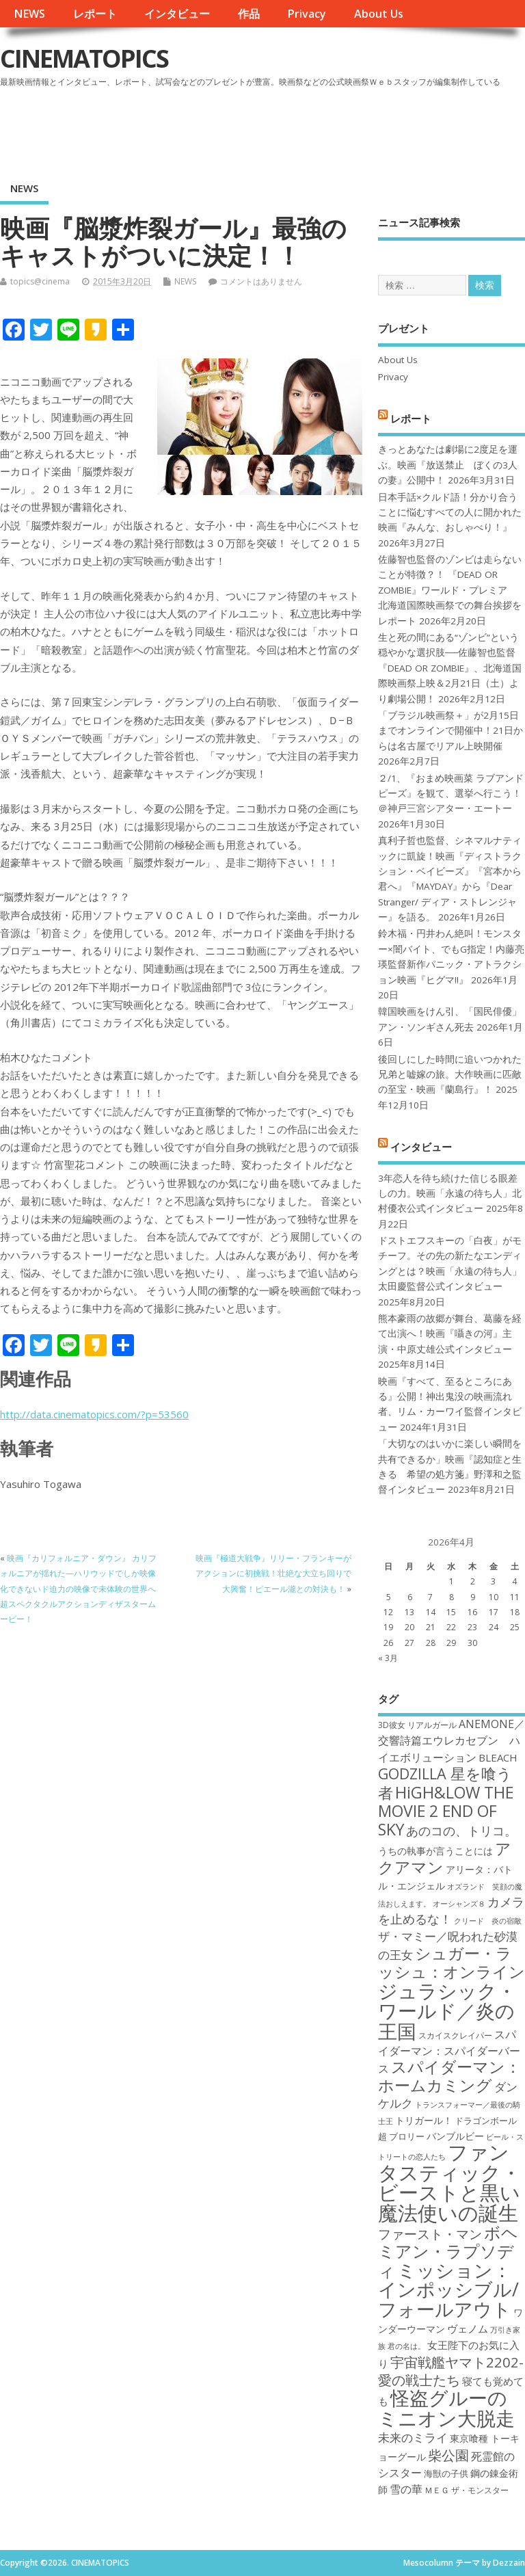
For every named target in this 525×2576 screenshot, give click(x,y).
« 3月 (388, 1658)
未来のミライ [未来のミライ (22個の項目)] (413, 2437)
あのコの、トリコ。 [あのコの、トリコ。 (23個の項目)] (461, 1830)
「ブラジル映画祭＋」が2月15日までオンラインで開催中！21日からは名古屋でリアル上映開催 (450, 730)
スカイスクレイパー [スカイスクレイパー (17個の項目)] (455, 2035)
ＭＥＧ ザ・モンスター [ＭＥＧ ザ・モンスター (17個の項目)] (467, 2490)
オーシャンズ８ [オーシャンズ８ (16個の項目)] (459, 1904)
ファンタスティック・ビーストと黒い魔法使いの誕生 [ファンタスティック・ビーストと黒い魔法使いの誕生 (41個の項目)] (449, 2182)
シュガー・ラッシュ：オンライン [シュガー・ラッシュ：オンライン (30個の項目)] (451, 1962)
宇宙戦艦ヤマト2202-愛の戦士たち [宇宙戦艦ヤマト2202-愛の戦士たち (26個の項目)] (451, 2370)
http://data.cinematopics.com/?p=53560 (94, 1414)
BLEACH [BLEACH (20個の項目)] (498, 1757)
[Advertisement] (264, 129)
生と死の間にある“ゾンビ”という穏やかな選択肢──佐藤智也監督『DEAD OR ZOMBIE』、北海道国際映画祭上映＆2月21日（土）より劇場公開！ (450, 668)
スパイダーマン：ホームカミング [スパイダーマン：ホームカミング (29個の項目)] (449, 2075)
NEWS (29, 13)
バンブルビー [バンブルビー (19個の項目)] (455, 2135)
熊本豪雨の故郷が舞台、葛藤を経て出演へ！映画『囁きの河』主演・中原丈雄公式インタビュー (450, 1333)
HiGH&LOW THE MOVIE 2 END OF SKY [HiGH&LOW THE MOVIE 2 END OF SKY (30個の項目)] (445, 1811)
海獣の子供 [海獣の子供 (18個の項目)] (446, 2473)
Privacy (306, 13)
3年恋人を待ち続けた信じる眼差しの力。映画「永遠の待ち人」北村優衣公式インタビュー (450, 1193)
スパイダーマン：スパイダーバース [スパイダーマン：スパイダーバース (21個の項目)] (449, 2052)
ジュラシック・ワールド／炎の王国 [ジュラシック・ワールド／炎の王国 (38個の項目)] (447, 2011)
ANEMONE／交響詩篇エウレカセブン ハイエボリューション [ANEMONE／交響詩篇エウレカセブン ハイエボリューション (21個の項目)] (451, 1740)
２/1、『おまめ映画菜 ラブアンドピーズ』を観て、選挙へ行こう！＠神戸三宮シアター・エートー (451, 793)
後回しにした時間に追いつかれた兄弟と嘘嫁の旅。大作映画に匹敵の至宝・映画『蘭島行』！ (450, 1074)
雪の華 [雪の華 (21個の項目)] (406, 2489)
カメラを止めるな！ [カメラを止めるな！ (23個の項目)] (451, 1910)
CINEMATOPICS (84, 58)
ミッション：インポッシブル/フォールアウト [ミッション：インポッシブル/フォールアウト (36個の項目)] (448, 2289)
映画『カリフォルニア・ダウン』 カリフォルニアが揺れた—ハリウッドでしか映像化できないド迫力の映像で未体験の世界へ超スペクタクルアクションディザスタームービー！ (78, 1588)
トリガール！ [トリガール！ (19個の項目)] (424, 2120)
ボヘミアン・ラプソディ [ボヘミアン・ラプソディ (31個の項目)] (448, 2251)
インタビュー (177, 13)
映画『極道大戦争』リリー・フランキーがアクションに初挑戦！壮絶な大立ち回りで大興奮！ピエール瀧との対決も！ (273, 1573)
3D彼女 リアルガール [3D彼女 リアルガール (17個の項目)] (417, 1725)
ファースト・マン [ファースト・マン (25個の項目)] (430, 2234)
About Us (378, 13)
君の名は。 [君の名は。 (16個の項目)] (406, 2346)
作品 (249, 13)
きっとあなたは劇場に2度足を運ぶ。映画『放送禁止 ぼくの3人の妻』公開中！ (447, 464)
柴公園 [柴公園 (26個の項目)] (448, 2455)
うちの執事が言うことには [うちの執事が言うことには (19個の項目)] (435, 1850)
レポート (95, 13)
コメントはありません (261, 281)
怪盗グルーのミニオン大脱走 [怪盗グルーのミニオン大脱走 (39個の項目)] (446, 2407)
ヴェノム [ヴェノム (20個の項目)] (467, 2328)
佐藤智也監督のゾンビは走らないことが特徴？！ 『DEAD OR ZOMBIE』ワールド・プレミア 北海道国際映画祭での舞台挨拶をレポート (450, 590)
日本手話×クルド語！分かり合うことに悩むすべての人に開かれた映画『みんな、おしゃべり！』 (450, 512)
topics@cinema (40, 281)
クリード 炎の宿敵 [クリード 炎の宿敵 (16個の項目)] (488, 1921)
